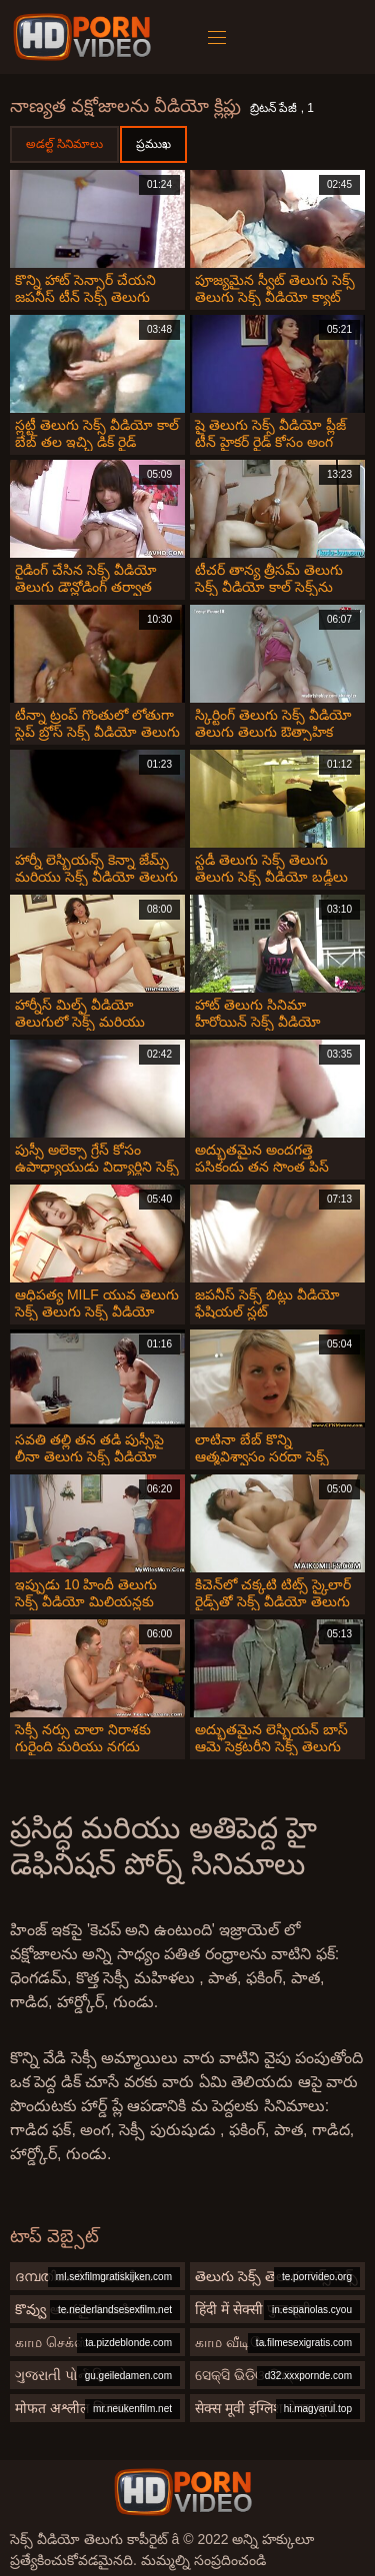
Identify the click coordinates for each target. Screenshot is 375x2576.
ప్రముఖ (153, 144)
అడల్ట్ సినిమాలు (64, 144)
